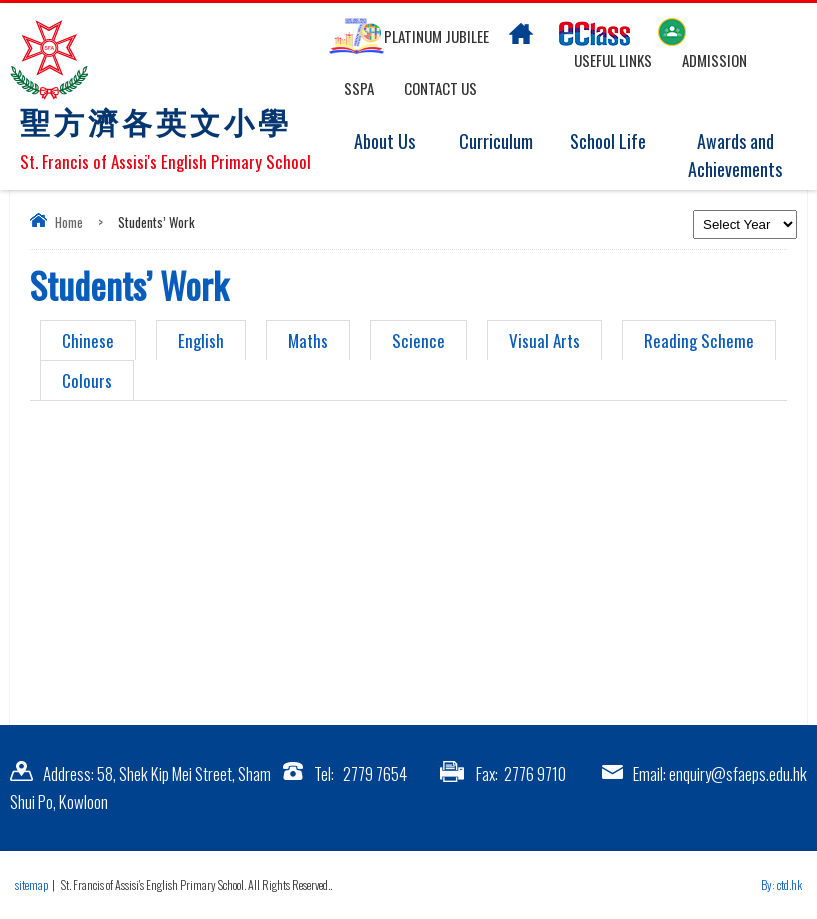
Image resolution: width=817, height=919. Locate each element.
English (201, 340)
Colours (87, 380)
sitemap (31, 884)
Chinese (88, 340)
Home (69, 222)
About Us (396, 142)
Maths (308, 340)
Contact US (440, 88)
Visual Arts (544, 340)
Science (418, 340)
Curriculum (505, 142)
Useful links (613, 60)
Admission (714, 60)
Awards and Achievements (739, 156)
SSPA (359, 88)
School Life (617, 142)
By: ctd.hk (781, 884)
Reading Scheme (699, 340)
